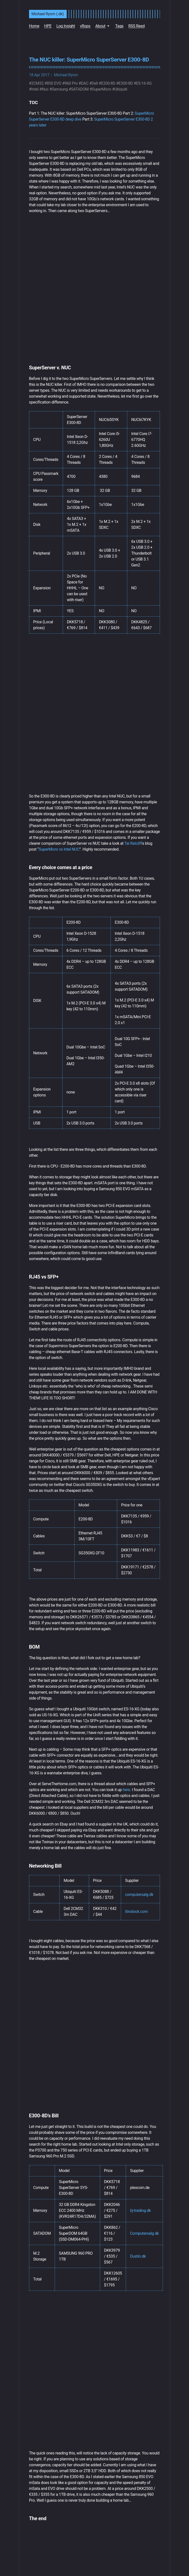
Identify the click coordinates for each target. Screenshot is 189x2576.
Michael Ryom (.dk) (48, 14)
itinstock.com (136, 1764)
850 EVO (54, 83)
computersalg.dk (139, 1747)
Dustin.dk (138, 2018)
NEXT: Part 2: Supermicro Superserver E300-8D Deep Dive (112, 2459)
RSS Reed (136, 26)
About (100, 26)
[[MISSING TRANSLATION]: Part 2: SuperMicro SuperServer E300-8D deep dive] (128, 2524)
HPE (48, 26)
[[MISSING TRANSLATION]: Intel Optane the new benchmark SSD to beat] (61, 2524)
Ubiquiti (120, 89)
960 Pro (71, 83)
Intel (34, 89)
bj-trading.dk (140, 1972)
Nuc (45, 89)
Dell (95, 83)
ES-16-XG (144, 83)
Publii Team (133, 2553)
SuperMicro (101, 89)
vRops (85, 26)
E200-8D (108, 83)
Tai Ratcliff (133, 695)
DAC (84, 83)
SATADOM (80, 89)
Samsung (60, 89)
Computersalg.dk (144, 1995)
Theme (94, 2553)
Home (34, 26)
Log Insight (65, 26)
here (126, 1642)
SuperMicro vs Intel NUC (59, 701)
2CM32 (37, 83)
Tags (119, 26)
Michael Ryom (66, 75)
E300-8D (126, 83)
